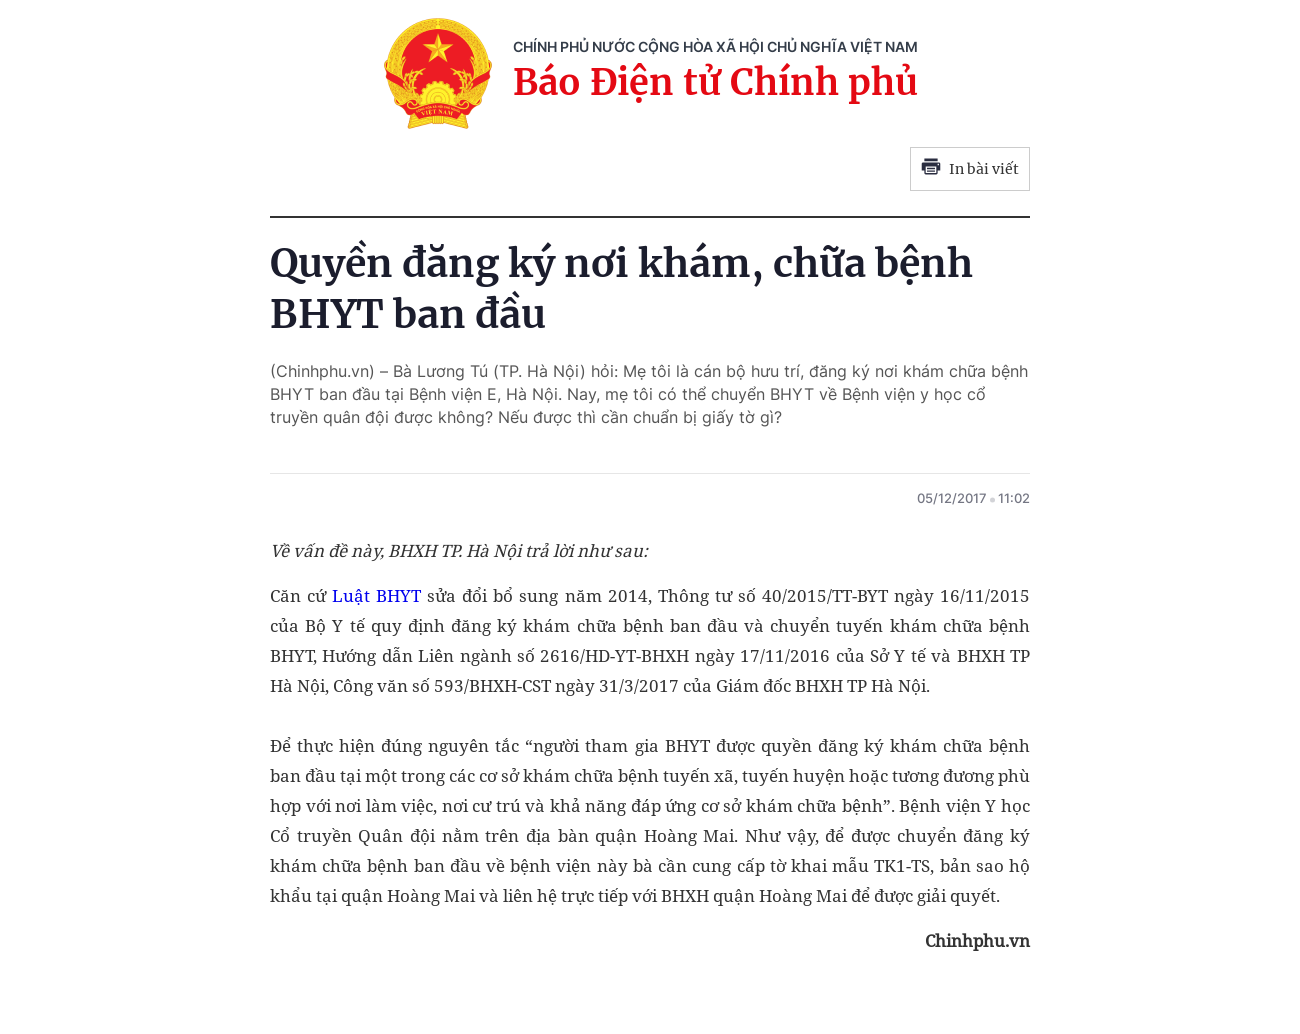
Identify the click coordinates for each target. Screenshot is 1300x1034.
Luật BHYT (376, 595)
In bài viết (970, 169)
